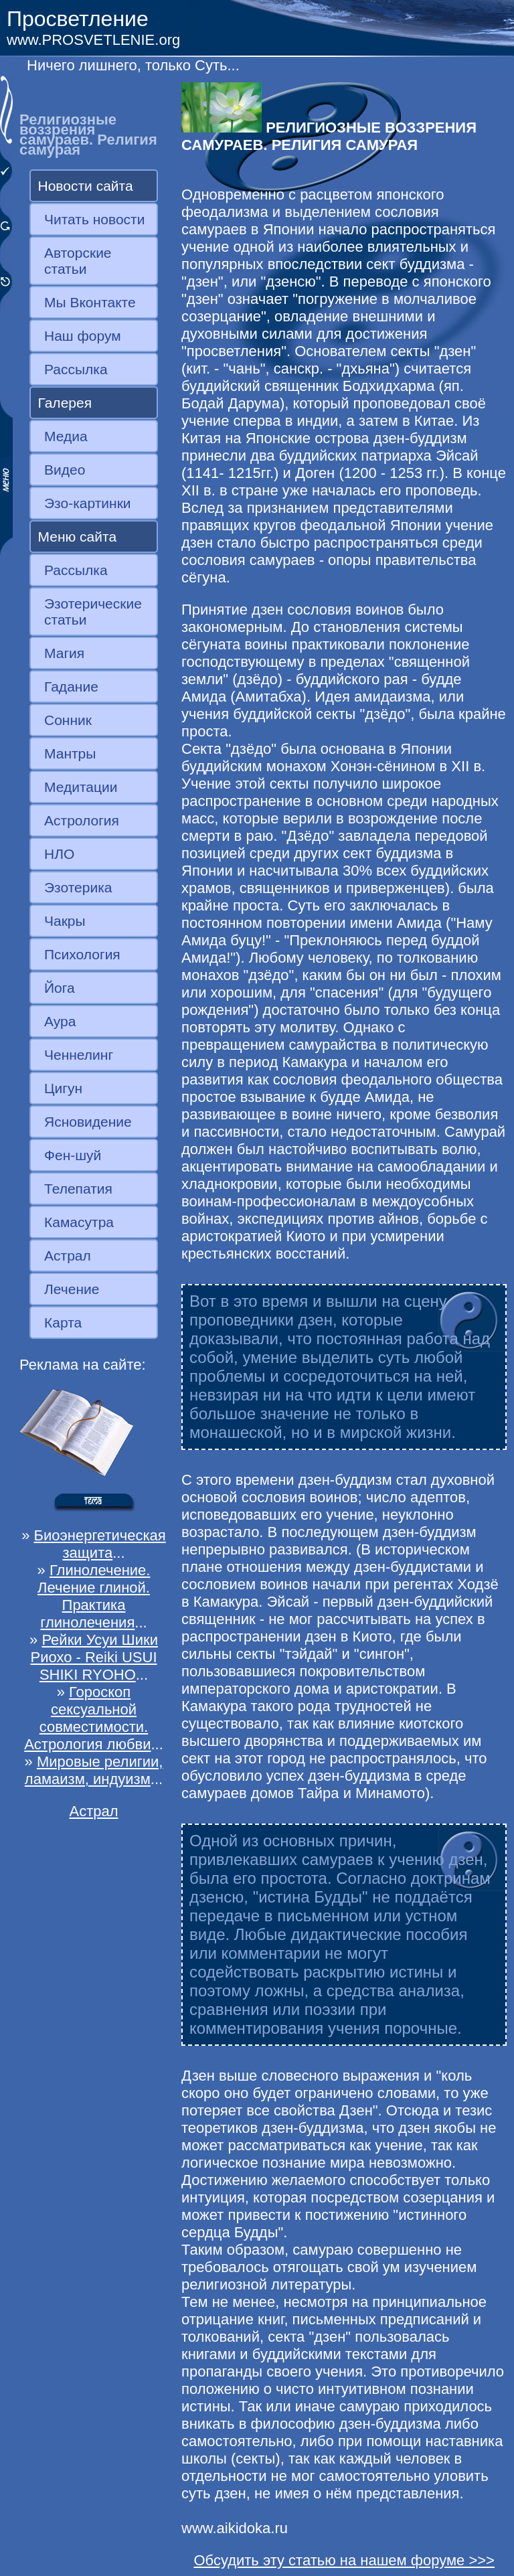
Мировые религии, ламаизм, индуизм (94, 1770)
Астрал (67, 1255)
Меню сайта (77, 536)
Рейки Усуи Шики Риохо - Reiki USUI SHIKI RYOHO (93, 1657)
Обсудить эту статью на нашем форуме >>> (344, 2560)
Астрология (81, 820)
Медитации (80, 787)
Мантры (70, 753)
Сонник (68, 720)
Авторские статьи (78, 260)
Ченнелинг (78, 1054)
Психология (82, 954)
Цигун (63, 1088)
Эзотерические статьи (93, 611)
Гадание (71, 686)
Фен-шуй (72, 1155)
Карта (63, 1322)
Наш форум (82, 335)
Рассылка (76, 369)
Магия (64, 653)
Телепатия (78, 1188)
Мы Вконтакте (90, 302)
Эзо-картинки (87, 503)
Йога (59, 987)
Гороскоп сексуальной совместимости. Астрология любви (87, 1718)
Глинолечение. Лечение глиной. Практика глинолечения (93, 1596)
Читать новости (94, 219)
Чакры (65, 921)
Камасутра (79, 1222)
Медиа (66, 436)
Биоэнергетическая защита (100, 1544)
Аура (60, 1021)
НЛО (59, 854)
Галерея (65, 402)
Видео (64, 469)
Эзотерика (78, 887)
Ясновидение (88, 1121)
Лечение (71, 1289)
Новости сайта (85, 185)
